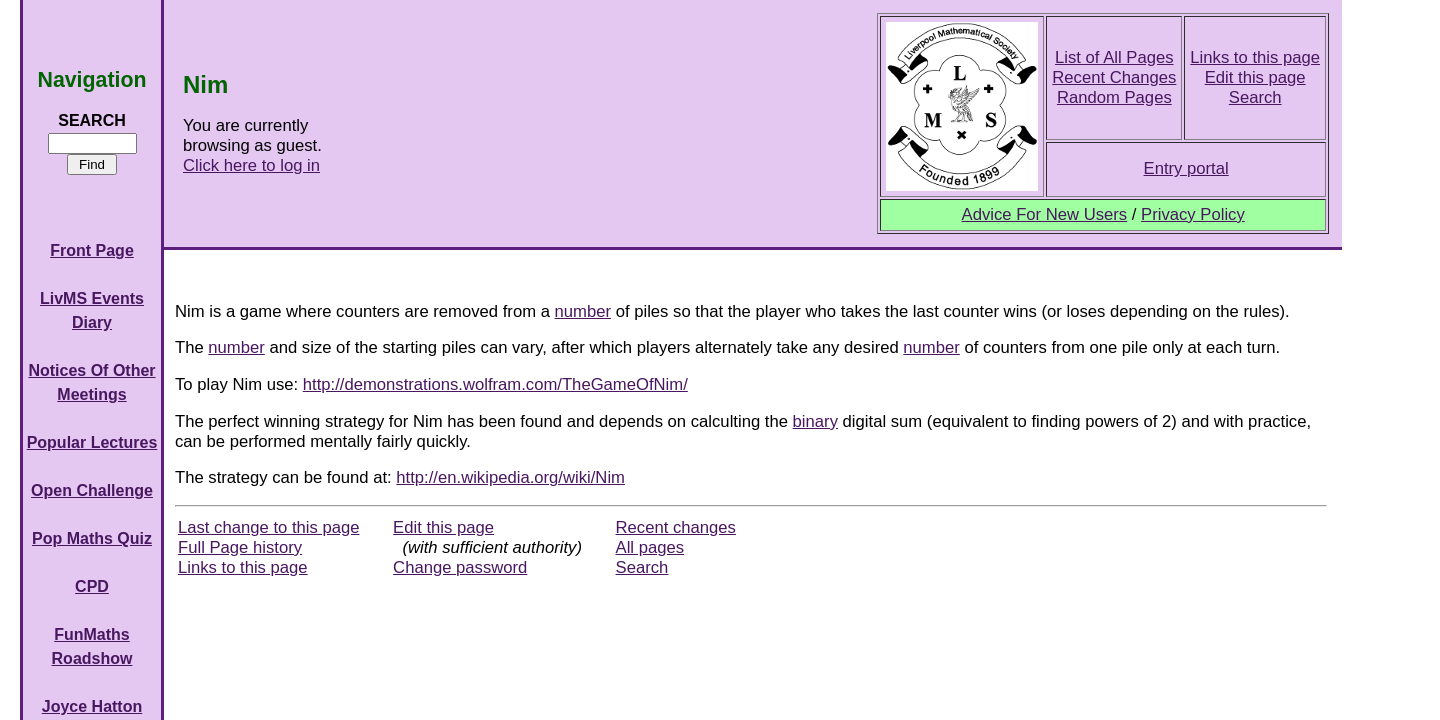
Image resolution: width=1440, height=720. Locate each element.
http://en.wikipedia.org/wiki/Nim (510, 477)
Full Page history (240, 547)
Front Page (92, 250)
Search (1255, 97)
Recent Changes (1114, 77)
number (583, 311)
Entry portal (1186, 168)
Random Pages (1114, 97)
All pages (650, 547)
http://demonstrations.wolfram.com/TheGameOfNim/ (495, 384)
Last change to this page (269, 527)
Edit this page (1255, 77)
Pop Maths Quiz (92, 538)
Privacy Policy (1193, 214)
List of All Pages (1114, 57)
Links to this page (1255, 57)
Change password (460, 567)
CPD (92, 586)
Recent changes (676, 527)
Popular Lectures (92, 442)
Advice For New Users (1045, 214)
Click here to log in (251, 165)
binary (815, 421)
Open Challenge (92, 490)
